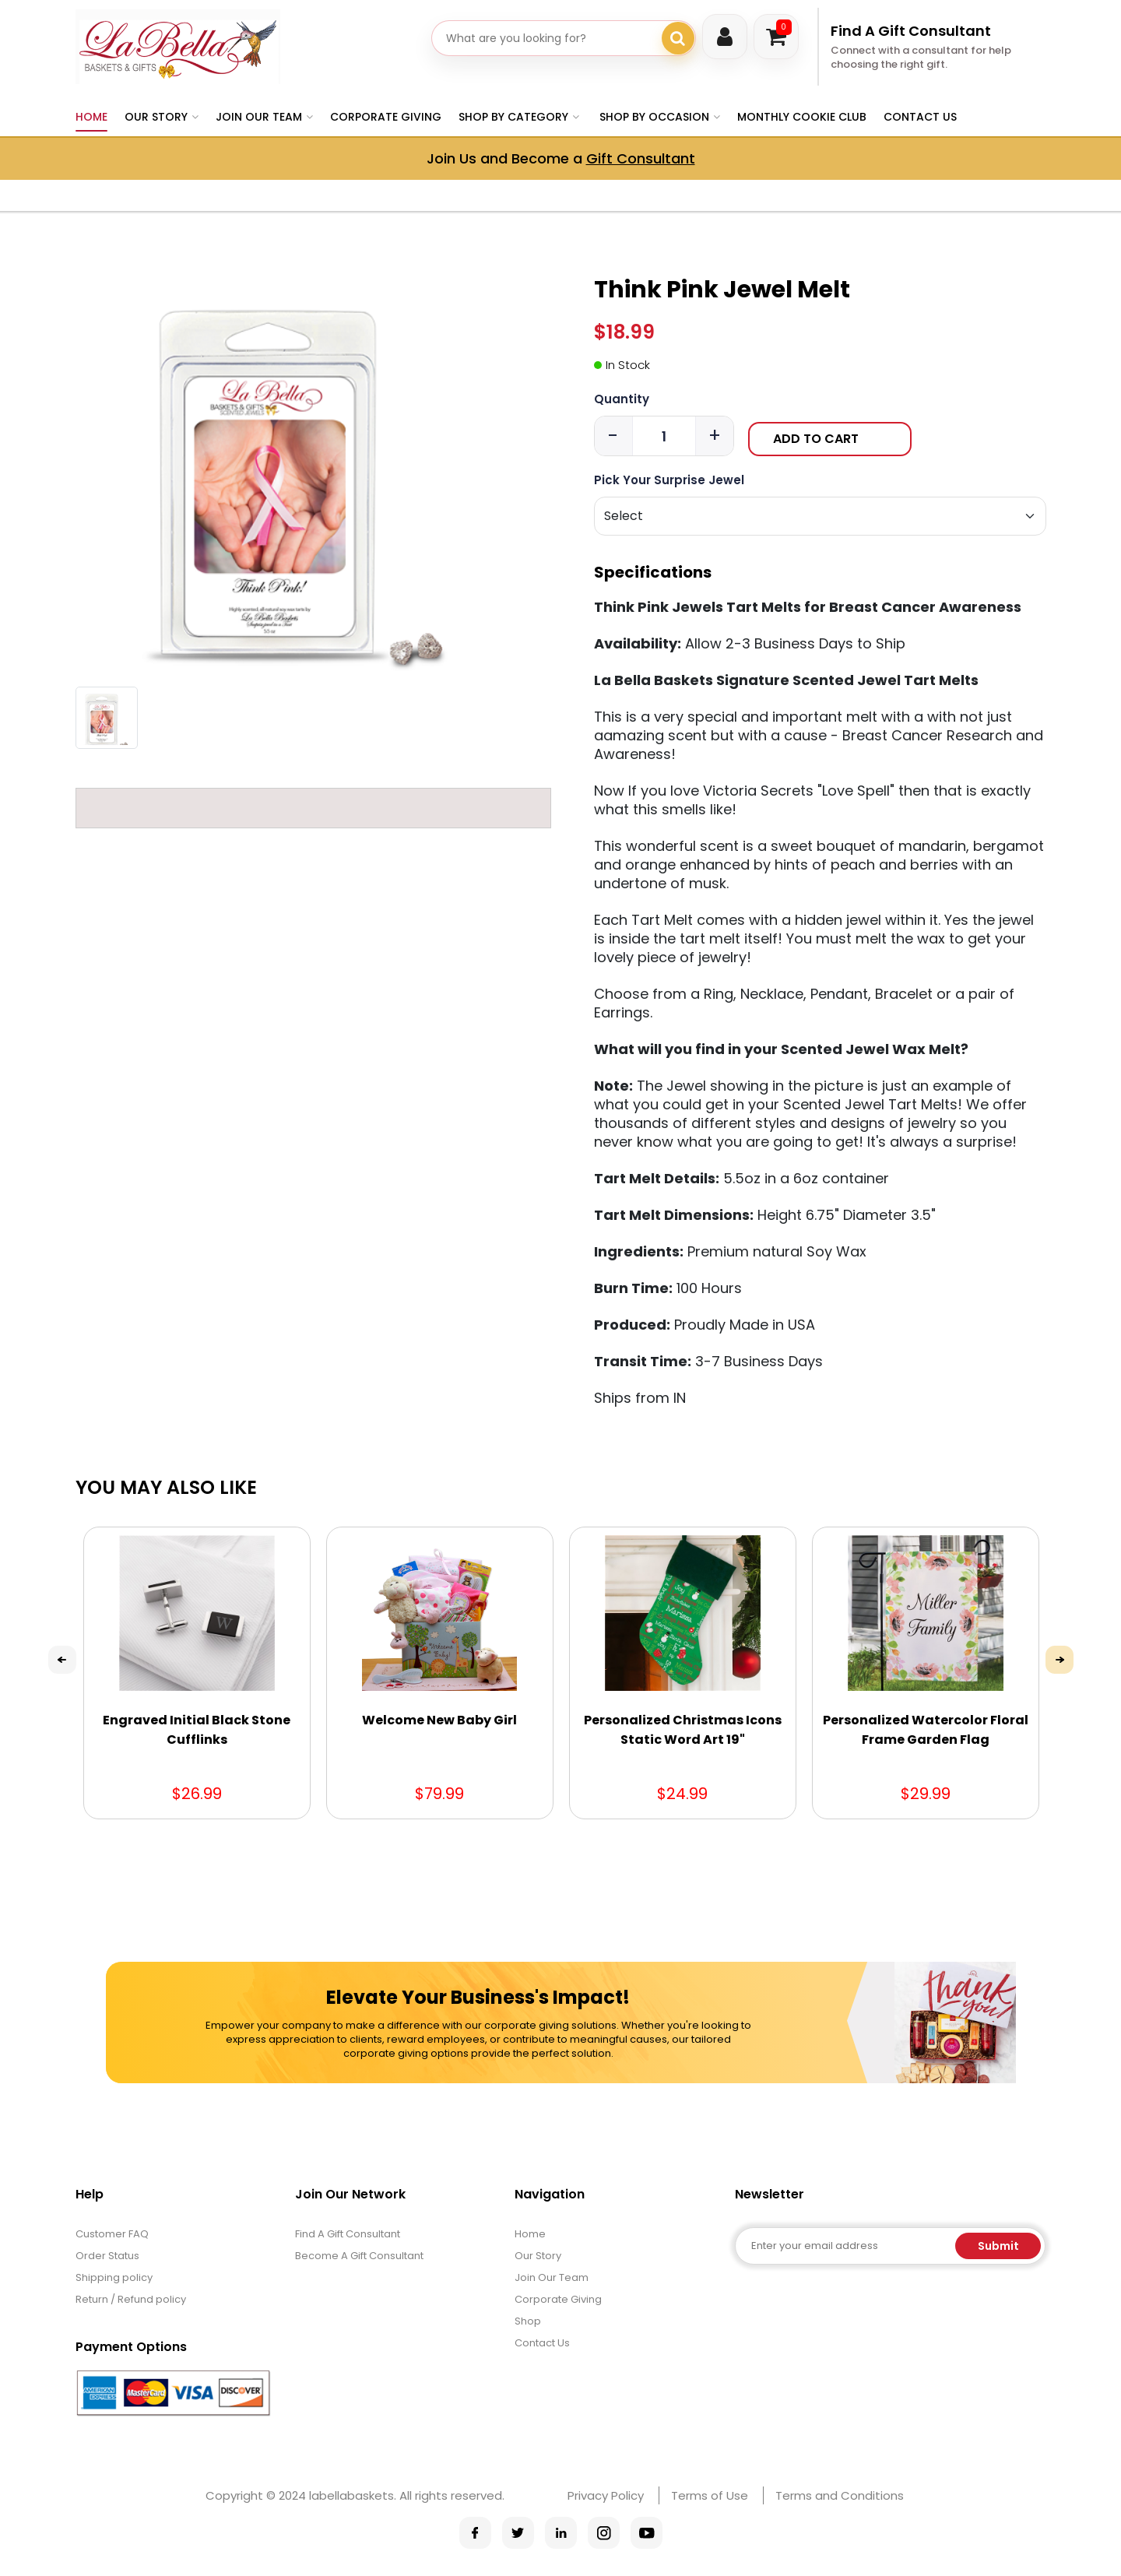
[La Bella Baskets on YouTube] (646, 2533)
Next (1059, 1660)
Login (724, 36)
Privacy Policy (606, 2495)
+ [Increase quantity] (714, 435)
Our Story (538, 2255)
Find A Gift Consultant (911, 30)
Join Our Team (552, 2277)
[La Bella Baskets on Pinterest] (561, 2533)
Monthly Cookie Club (801, 117)
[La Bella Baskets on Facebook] (475, 2533)
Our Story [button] (156, 117)
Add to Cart (816, 439)
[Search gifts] (678, 38)
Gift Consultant (640, 158)
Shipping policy (114, 2277)
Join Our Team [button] (259, 117)
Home (91, 117)
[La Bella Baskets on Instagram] (604, 2533)
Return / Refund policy (131, 2299)
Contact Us (920, 117)
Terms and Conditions (839, 2495)
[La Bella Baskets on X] (518, 2533)
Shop (528, 2321)
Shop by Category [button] (513, 117)
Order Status (107, 2255)
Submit (998, 2246)
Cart (784, 27)
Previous (62, 1660)
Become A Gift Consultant (359, 2255)
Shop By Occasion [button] (654, 117)
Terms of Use (709, 2495)
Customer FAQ (112, 2233)
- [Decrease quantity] (613, 435)
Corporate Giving (385, 117)
